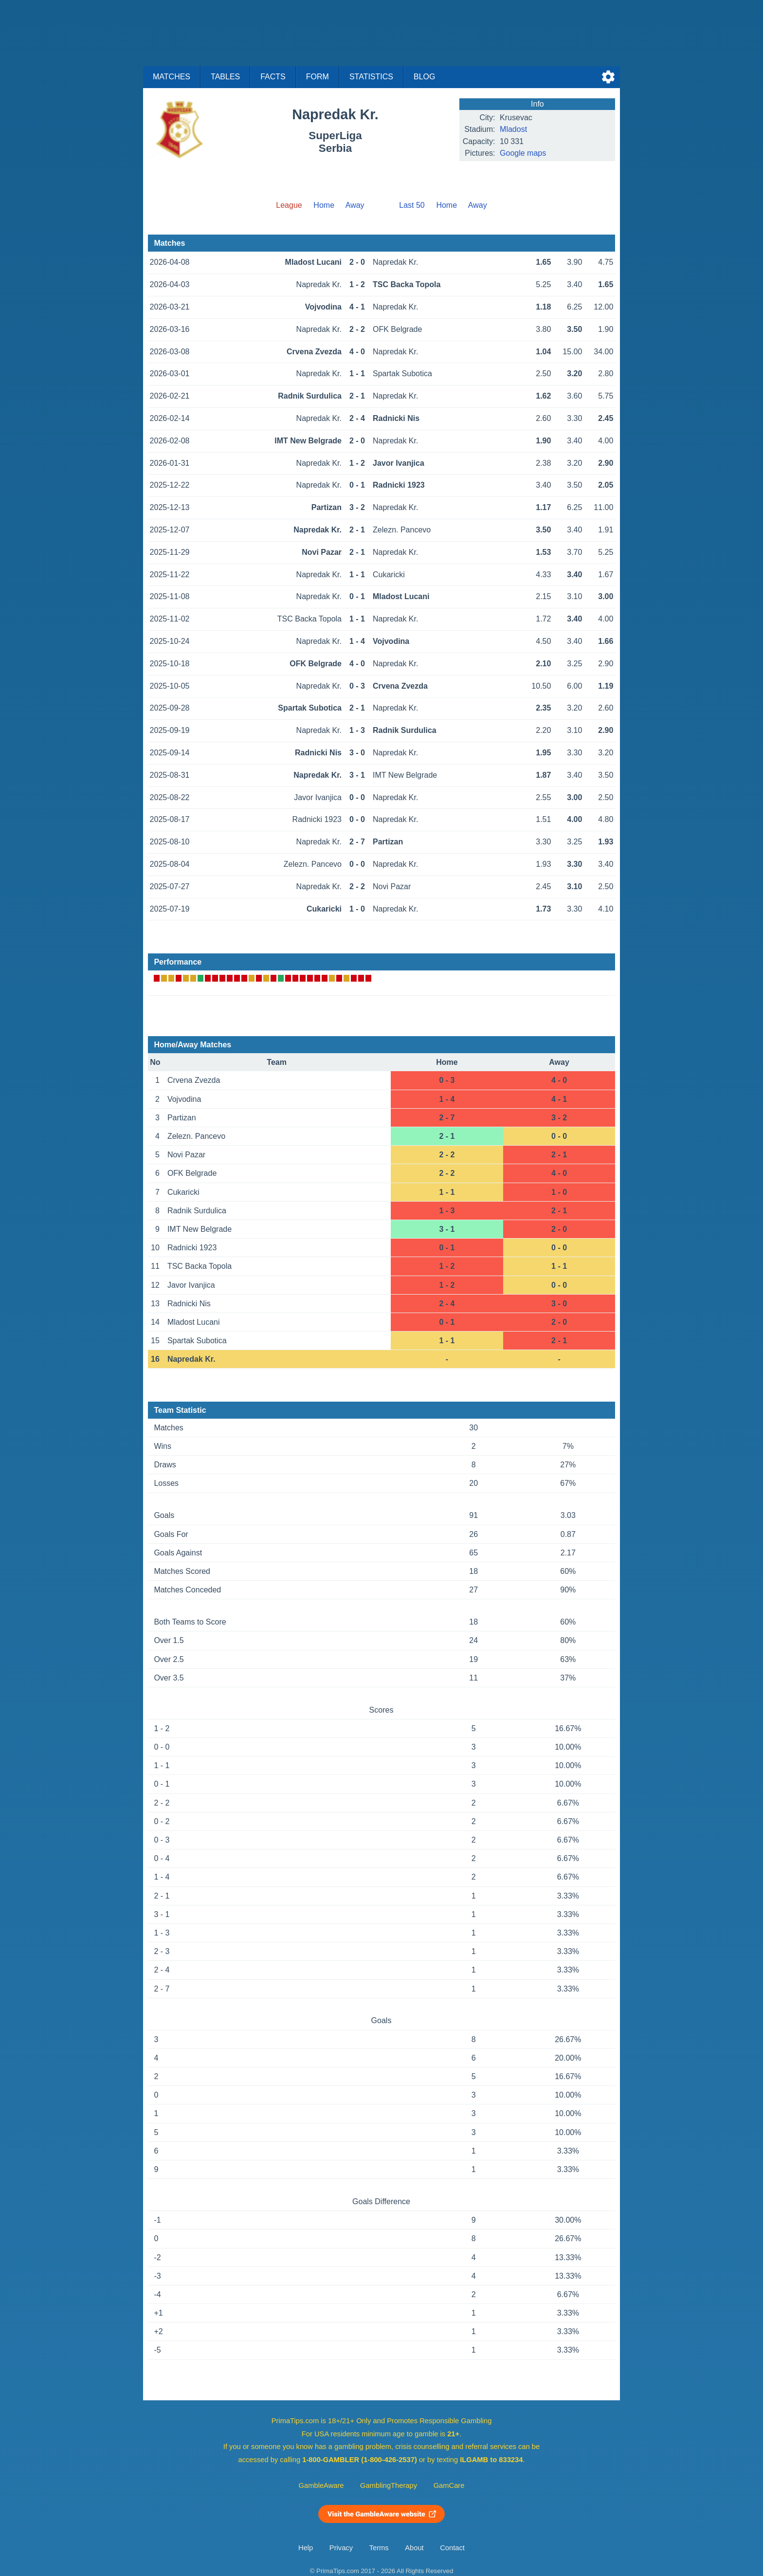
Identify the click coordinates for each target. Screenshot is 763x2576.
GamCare (449, 2485)
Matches (171, 77)
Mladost (513, 129)
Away (354, 205)
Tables (225, 77)
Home (323, 205)
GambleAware (321, 2485)
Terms (379, 2548)
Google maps (523, 153)
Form (317, 77)
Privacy (341, 2548)
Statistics (371, 77)
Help (305, 2548)
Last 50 (411, 205)
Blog (424, 77)
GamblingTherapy (388, 2485)
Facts (273, 77)
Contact (452, 2548)
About (414, 2548)
